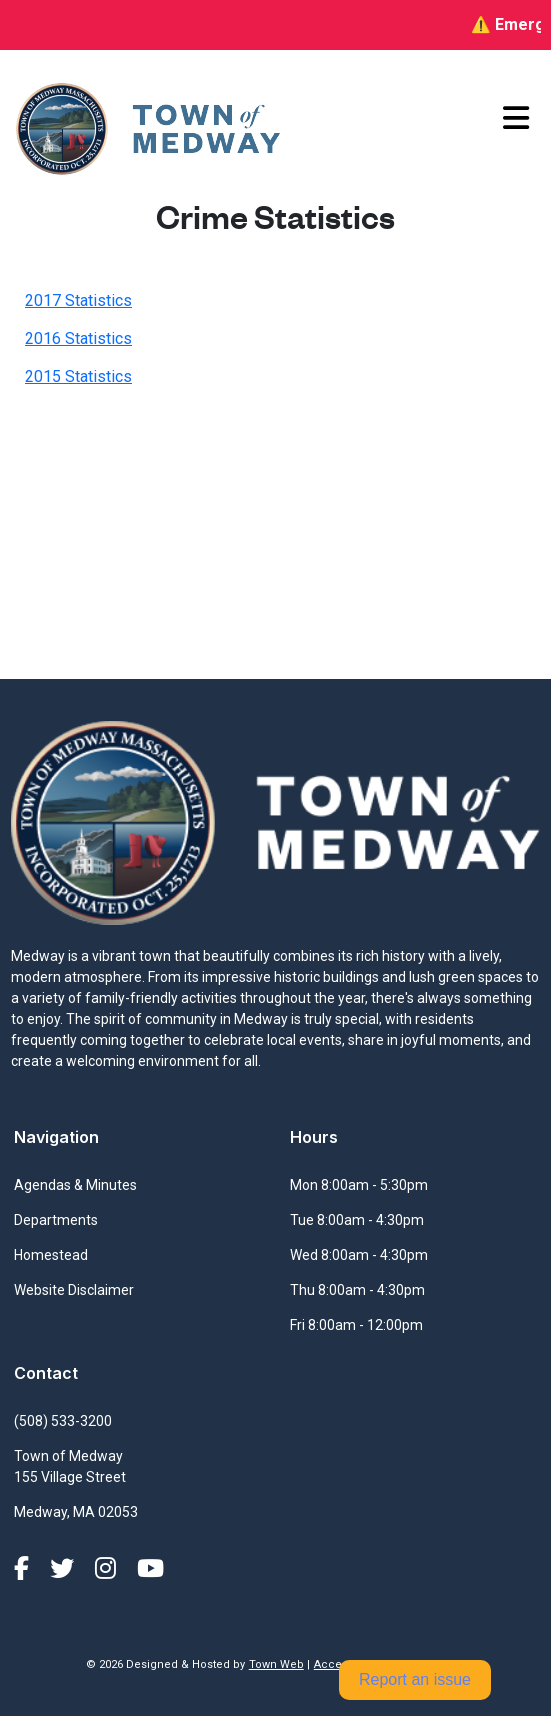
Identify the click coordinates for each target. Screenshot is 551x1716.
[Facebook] (24, 1569)
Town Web (276, 1664)
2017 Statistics (78, 300)
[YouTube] (150, 1569)
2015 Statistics (78, 376)
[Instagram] (108, 1569)
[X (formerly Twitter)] (65, 1569)
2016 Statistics (78, 338)
